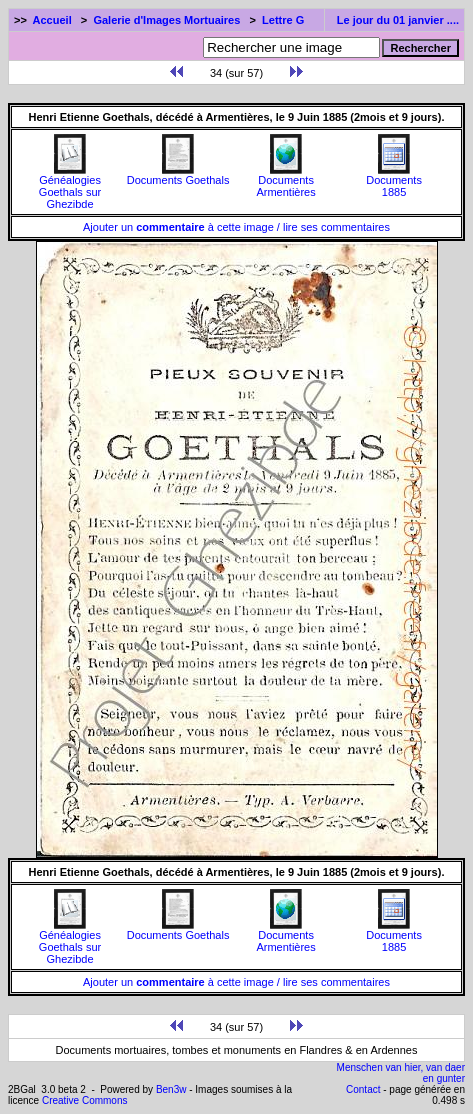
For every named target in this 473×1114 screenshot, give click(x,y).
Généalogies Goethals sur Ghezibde (70, 187)
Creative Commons (85, 1100)
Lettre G (283, 20)
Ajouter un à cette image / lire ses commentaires (236, 227)
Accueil (52, 20)
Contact (363, 1089)
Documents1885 (394, 181)
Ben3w (171, 1089)
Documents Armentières (285, 181)
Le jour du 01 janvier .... (398, 20)
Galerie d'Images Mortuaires (166, 20)
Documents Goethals (178, 175)
